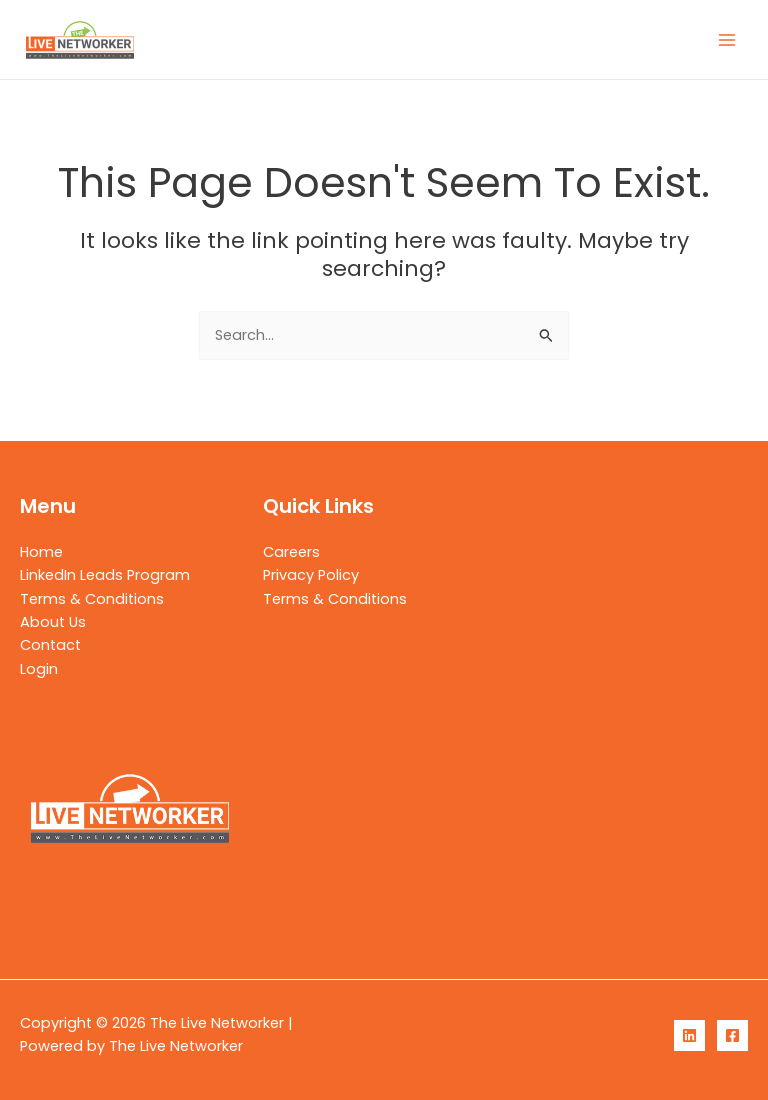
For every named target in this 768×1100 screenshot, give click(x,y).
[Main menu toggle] (727, 40)
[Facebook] (732, 1035)
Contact (50, 645)
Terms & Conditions (92, 599)
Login (39, 669)
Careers (291, 552)
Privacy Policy (311, 575)
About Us (53, 622)
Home (41, 552)
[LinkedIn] (689, 1035)
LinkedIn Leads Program (105, 575)
